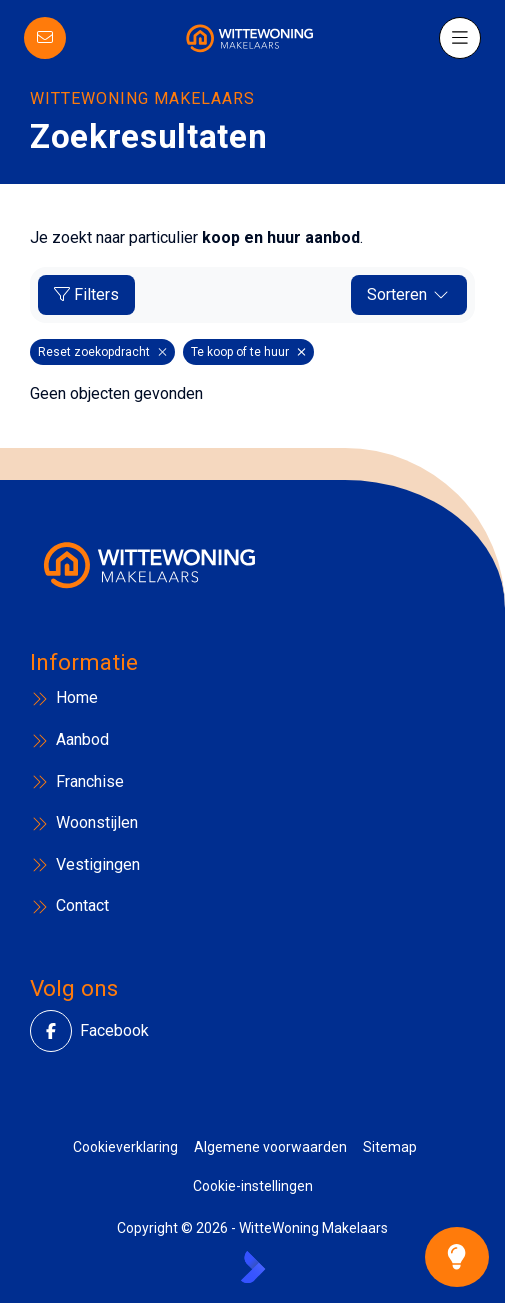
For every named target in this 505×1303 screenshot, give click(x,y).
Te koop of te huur (248, 352)
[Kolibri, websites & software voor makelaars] (253, 1267)
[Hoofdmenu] (459, 38)
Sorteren (409, 294)
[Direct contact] (46, 38)
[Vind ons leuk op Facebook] (57, 1031)
